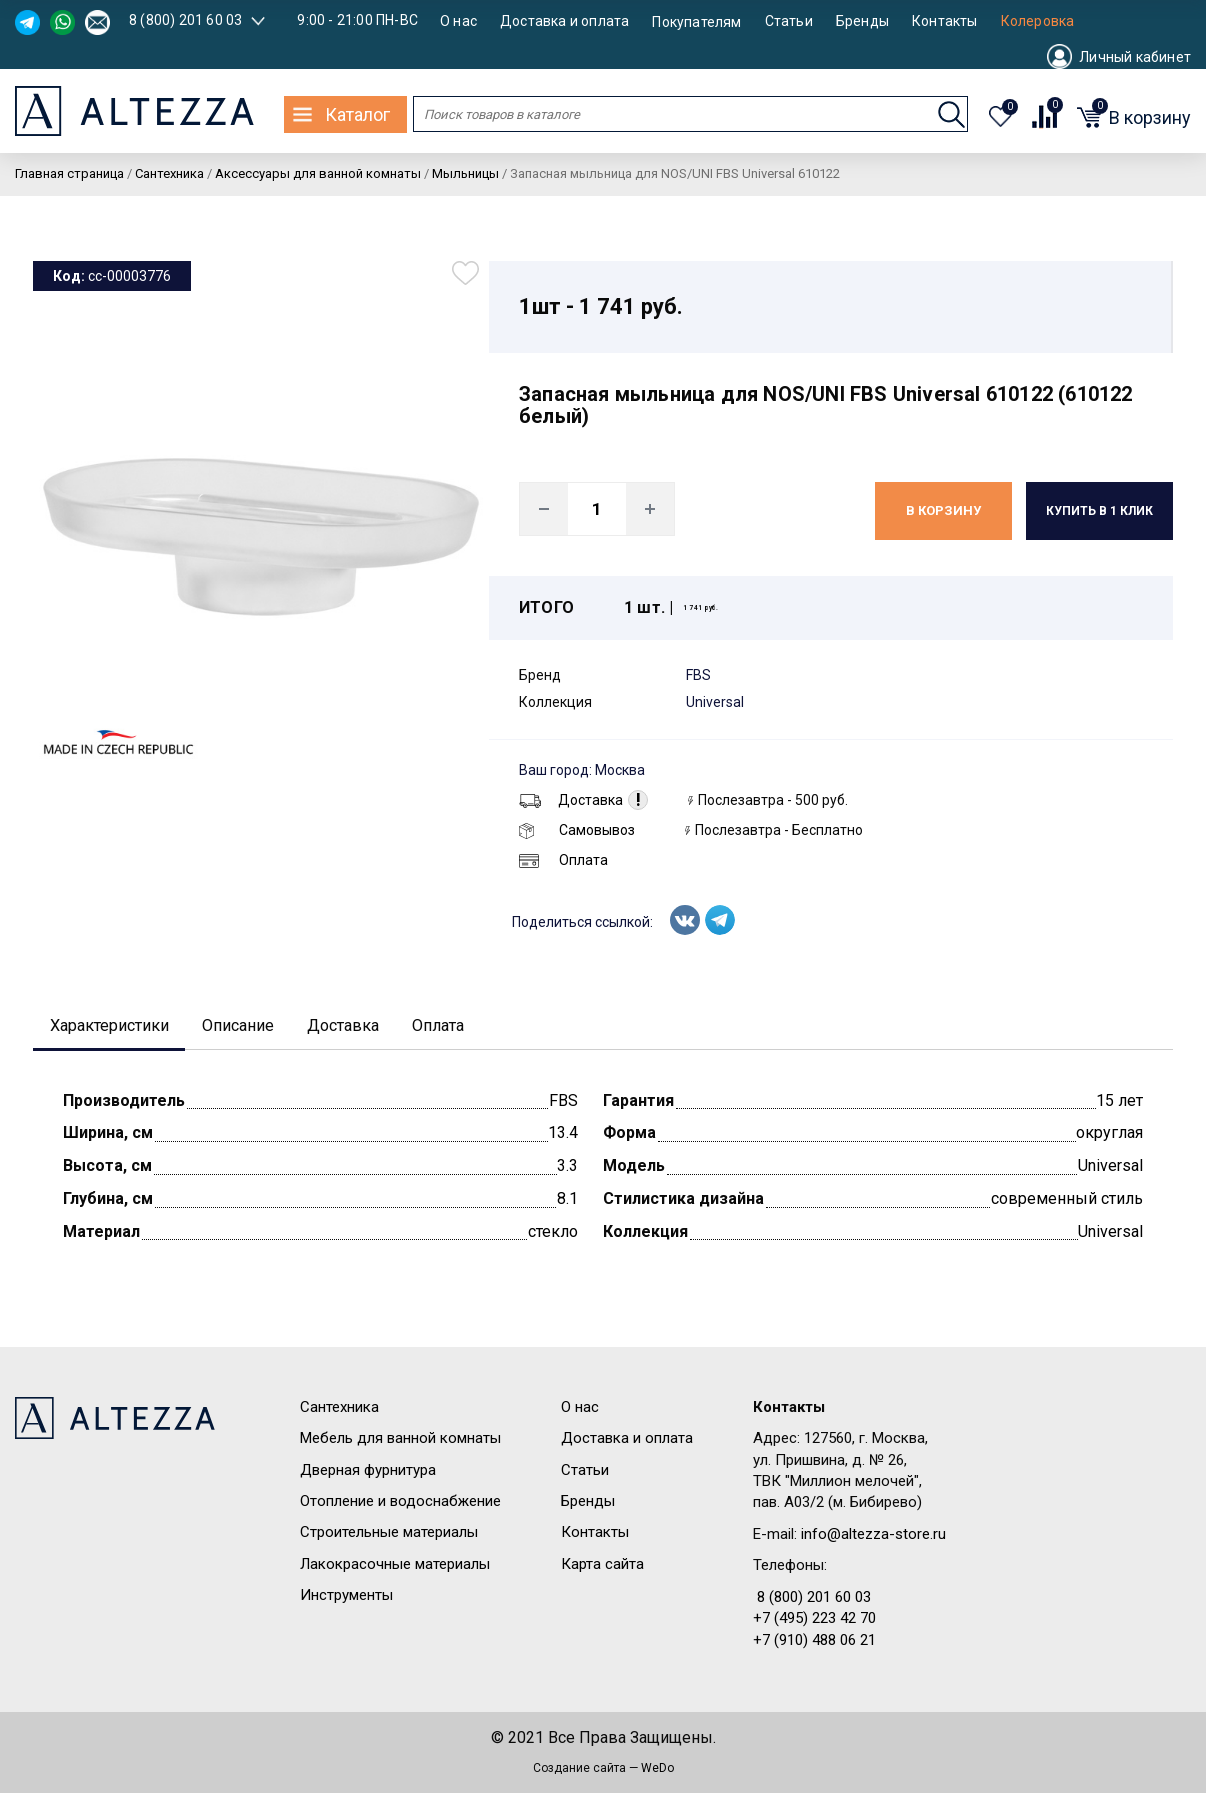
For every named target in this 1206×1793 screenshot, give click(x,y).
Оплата (563, 860)
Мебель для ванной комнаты (400, 1441)
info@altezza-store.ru (873, 1536)
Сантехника (339, 1409)
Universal (715, 702)
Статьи (789, 21)
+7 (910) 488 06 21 (814, 1642)
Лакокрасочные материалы (395, 1566)
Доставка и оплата (564, 21)
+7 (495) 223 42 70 (814, 1621)
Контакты (945, 21)
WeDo (657, 1771)
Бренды (862, 21)
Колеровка (1038, 21)
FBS (698, 675)
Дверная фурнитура (368, 1472)
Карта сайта (602, 1566)
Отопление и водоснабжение (400, 1503)
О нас (458, 21)
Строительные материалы (389, 1535)
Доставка (571, 800)
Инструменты (346, 1598)
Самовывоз (577, 830)
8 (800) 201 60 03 (185, 20)
